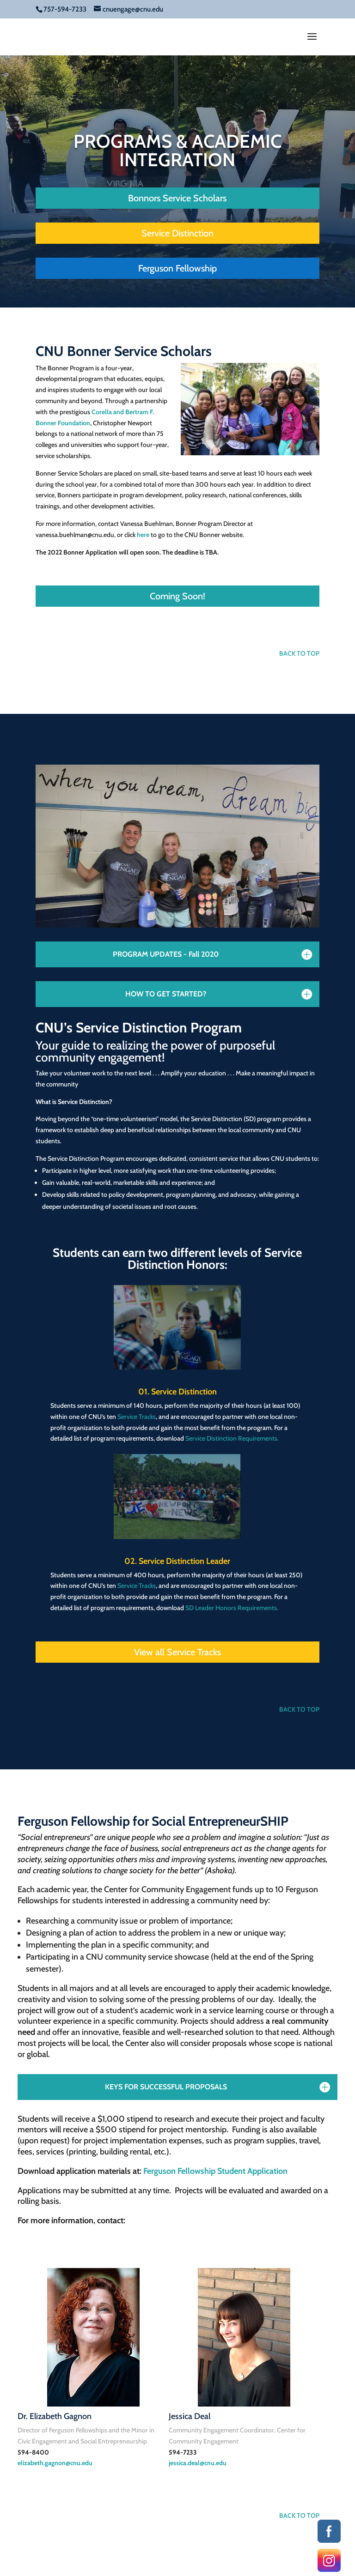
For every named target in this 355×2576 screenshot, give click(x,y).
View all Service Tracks (177, 1652)
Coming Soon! (177, 596)
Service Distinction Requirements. (232, 1438)
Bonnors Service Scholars (177, 198)
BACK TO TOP (299, 653)
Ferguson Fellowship (177, 268)
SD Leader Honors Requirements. (231, 1608)
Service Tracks (136, 1416)
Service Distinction (177, 233)
